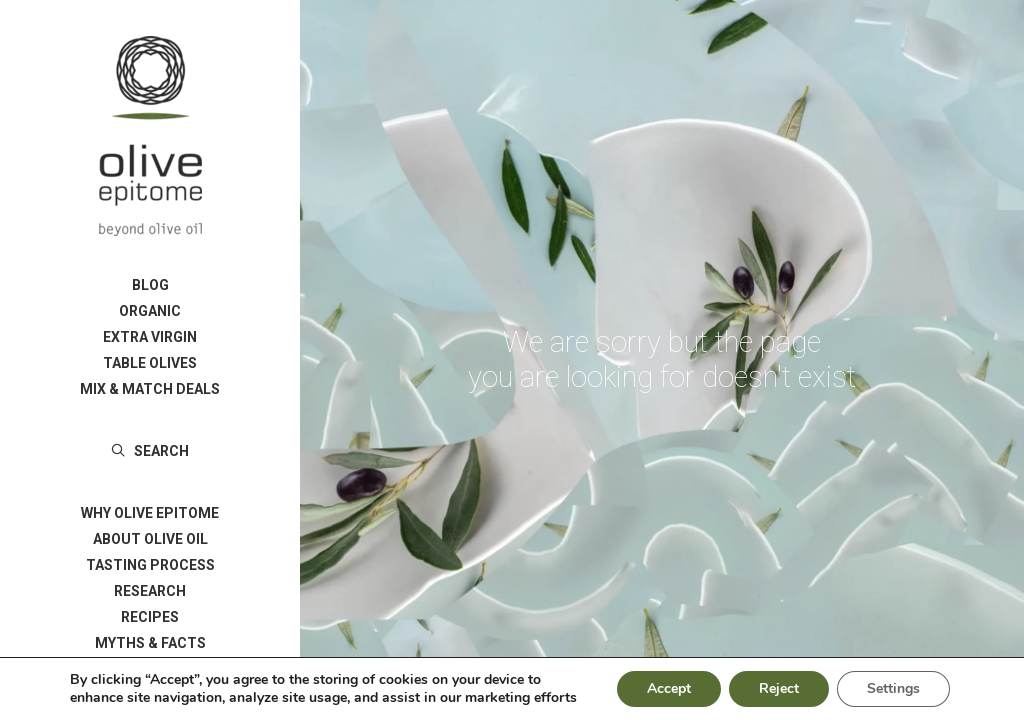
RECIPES (150, 617)
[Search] (150, 451)
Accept (663, 683)
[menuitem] (150, 285)
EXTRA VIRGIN (150, 337)
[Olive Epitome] (150, 136)
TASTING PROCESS (150, 565)
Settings (892, 683)
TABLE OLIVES (150, 363)
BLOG (150, 285)
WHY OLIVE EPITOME (150, 513)
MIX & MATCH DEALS (150, 389)
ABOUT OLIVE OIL (150, 539)
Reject (776, 683)
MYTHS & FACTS (150, 643)
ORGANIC (150, 311)
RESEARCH (150, 591)
